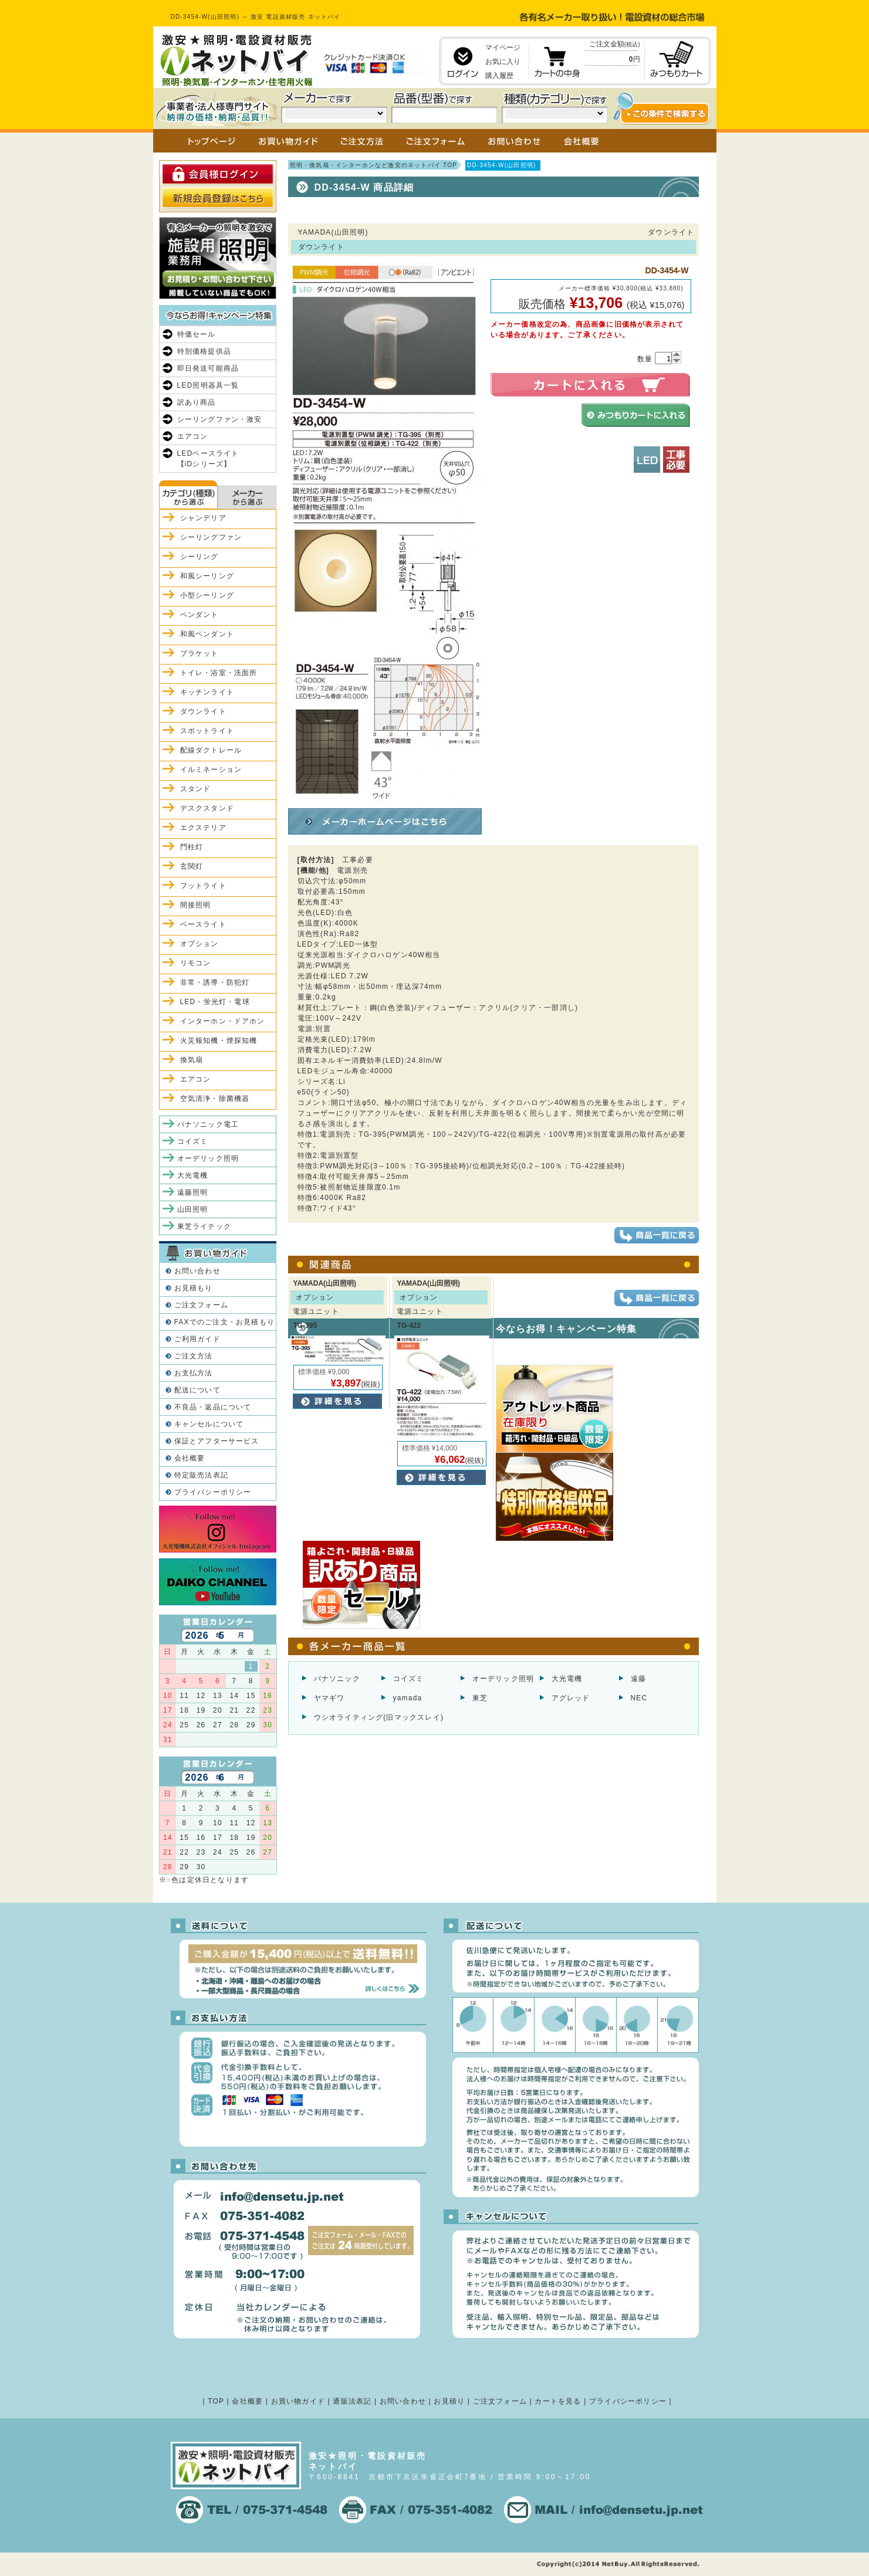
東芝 (480, 1698)
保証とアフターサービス (216, 1441)
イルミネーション (211, 769)
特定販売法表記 (201, 1475)
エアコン (192, 436)
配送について (197, 1390)
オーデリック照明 (503, 1679)
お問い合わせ (197, 1271)
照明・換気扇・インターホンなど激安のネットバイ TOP (374, 165)
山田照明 (192, 1209)
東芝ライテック (204, 1226)
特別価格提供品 (204, 351)
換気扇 (192, 1060)
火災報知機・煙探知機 (219, 1040)
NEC (639, 1698)
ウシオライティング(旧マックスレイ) (379, 1717)
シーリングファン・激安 (219, 419)
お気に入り (502, 61)
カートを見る (558, 2401)
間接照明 (195, 905)
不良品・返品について (213, 1407)
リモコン (195, 963)
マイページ (502, 47)
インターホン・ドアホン (222, 1021)
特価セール (196, 334)
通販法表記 (352, 2401)
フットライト (203, 886)
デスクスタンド (207, 808)
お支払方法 (193, 1373)
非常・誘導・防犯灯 (215, 982)
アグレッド (571, 1698)
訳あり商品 (196, 402)
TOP (216, 2401)
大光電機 (567, 1679)
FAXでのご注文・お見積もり (224, 1322)
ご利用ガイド (197, 1339)
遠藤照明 (192, 1192)
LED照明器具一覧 (208, 385)
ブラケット (199, 653)
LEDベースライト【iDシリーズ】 (208, 458)
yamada (407, 1698)
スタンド (195, 789)
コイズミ (408, 1679)
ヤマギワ (329, 1698)
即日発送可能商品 (208, 368)
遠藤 (638, 1679)
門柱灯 (192, 847)
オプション (199, 944)
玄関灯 (192, 866)
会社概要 (189, 1458)
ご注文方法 (193, 1356)
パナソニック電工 (208, 1124)
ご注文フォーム (201, 1305)
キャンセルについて (209, 1424)
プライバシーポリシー (213, 1492)
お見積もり (193, 1288)
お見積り (449, 2401)
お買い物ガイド (298, 2401)
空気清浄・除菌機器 (215, 1098)
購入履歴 (499, 76)
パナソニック (337, 1679)
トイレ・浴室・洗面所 (219, 673)
